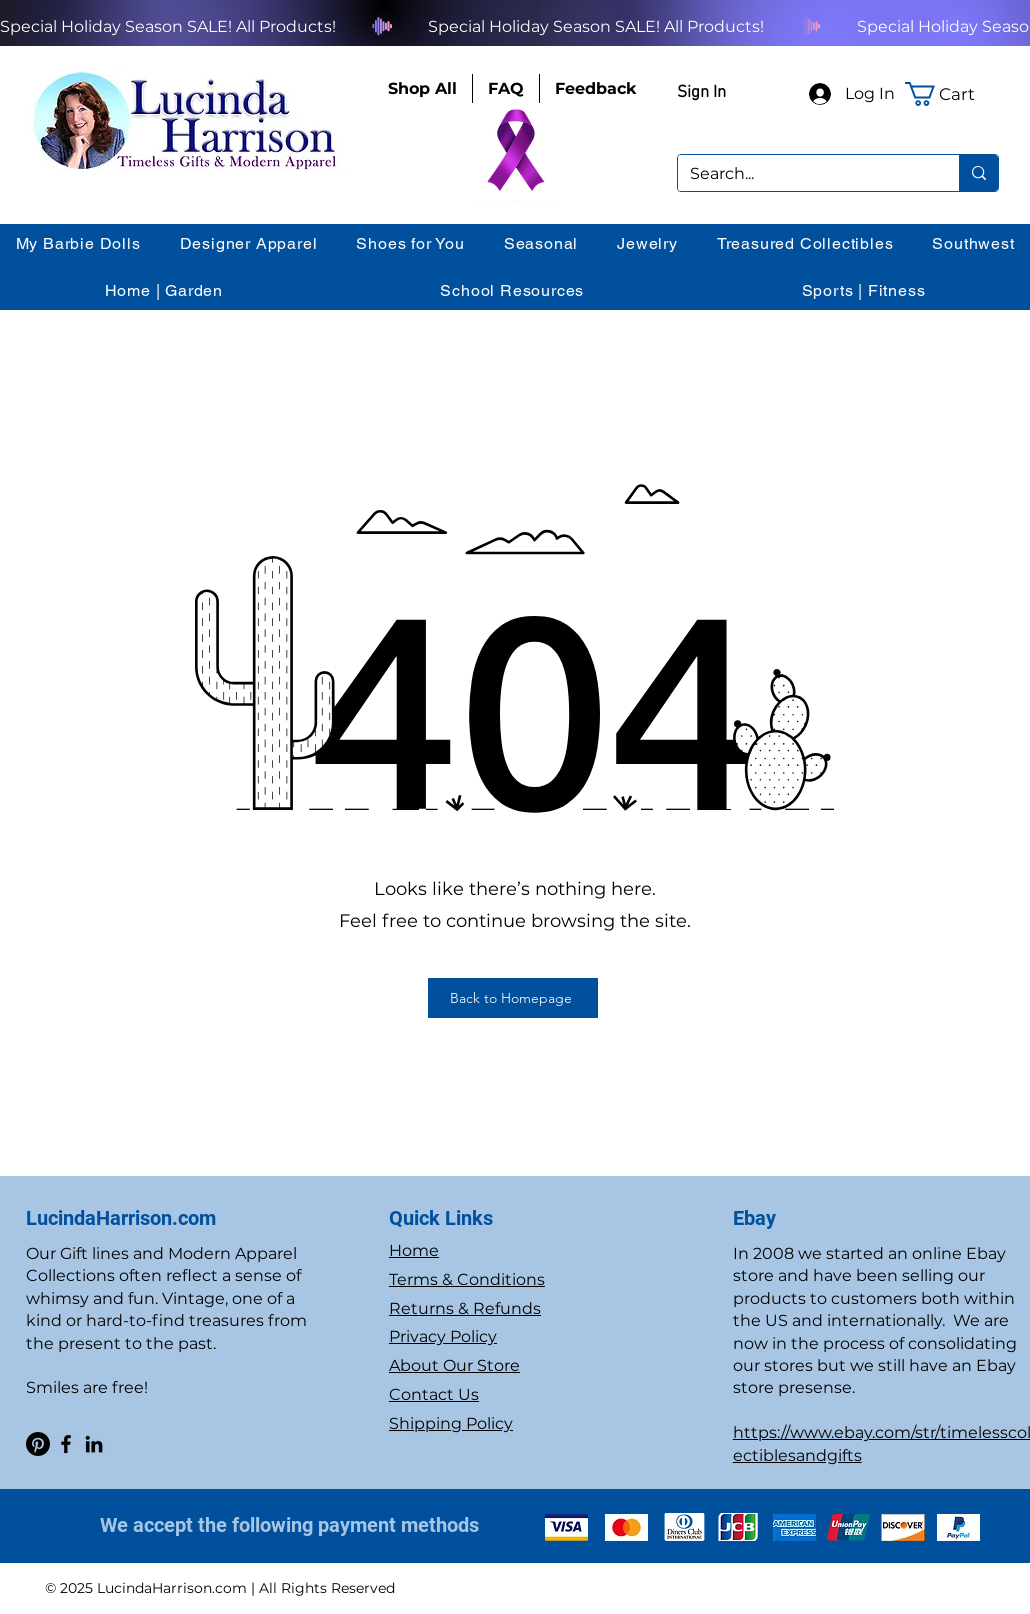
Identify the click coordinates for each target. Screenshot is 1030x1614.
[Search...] (803, 174)
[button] (951, 94)
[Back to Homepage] (513, 998)
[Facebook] (66, 1444)
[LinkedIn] (94, 1444)
